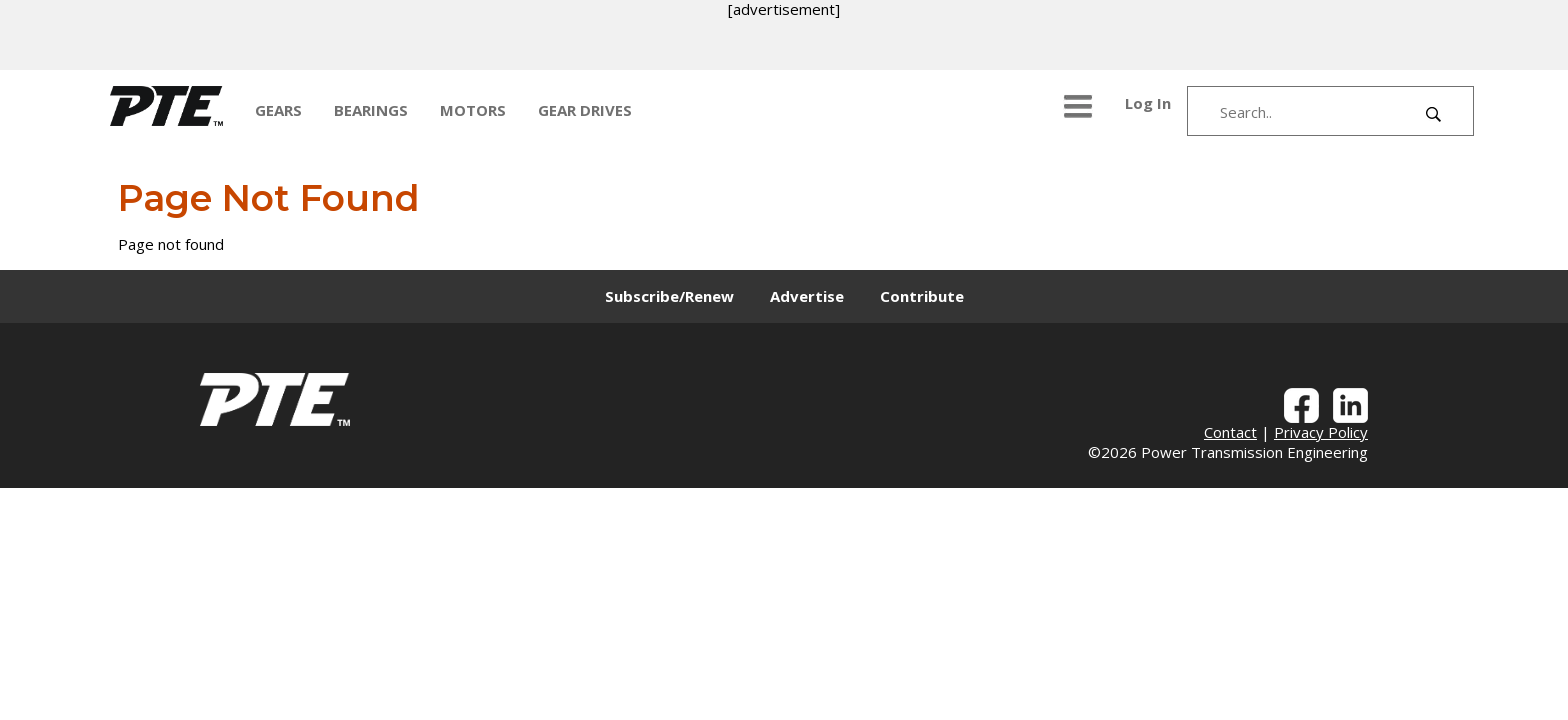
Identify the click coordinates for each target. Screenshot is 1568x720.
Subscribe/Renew (669, 296)
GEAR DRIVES (585, 110)
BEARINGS (371, 110)
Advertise (807, 296)
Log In (1148, 103)
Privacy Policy (1321, 432)
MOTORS (473, 110)
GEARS (278, 110)
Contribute (922, 296)
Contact (1230, 432)
